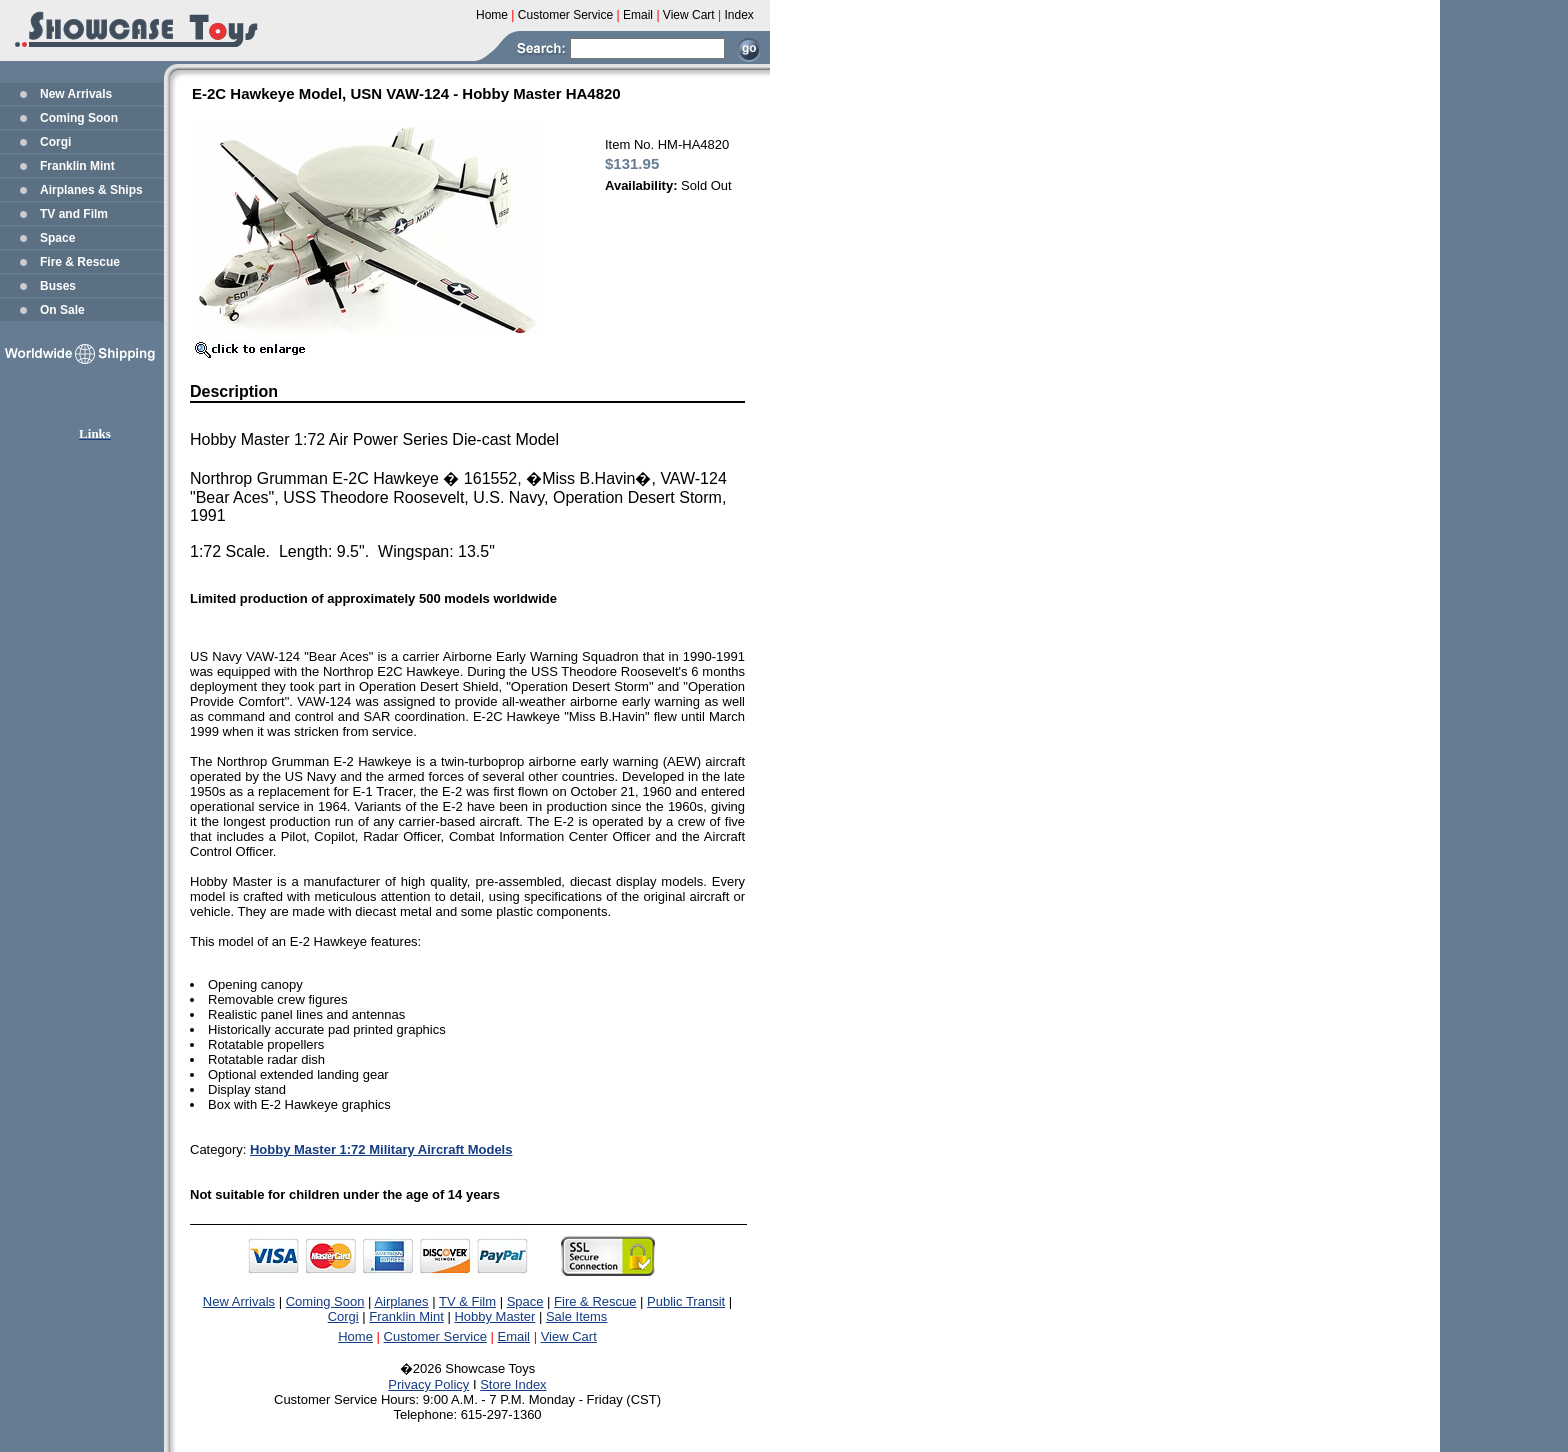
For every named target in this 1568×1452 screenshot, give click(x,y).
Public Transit (686, 1301)
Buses (58, 286)
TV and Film (74, 214)
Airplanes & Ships (91, 190)
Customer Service (435, 1336)
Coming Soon (79, 118)
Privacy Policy (428, 1384)
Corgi (55, 142)
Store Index (513, 1384)
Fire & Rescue (80, 262)
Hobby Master (494, 1316)
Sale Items (576, 1316)
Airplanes (401, 1301)
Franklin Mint (77, 166)
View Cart (569, 1336)
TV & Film (467, 1301)
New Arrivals (76, 94)
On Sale (62, 310)
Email (514, 1336)
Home (355, 1336)
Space (57, 238)
